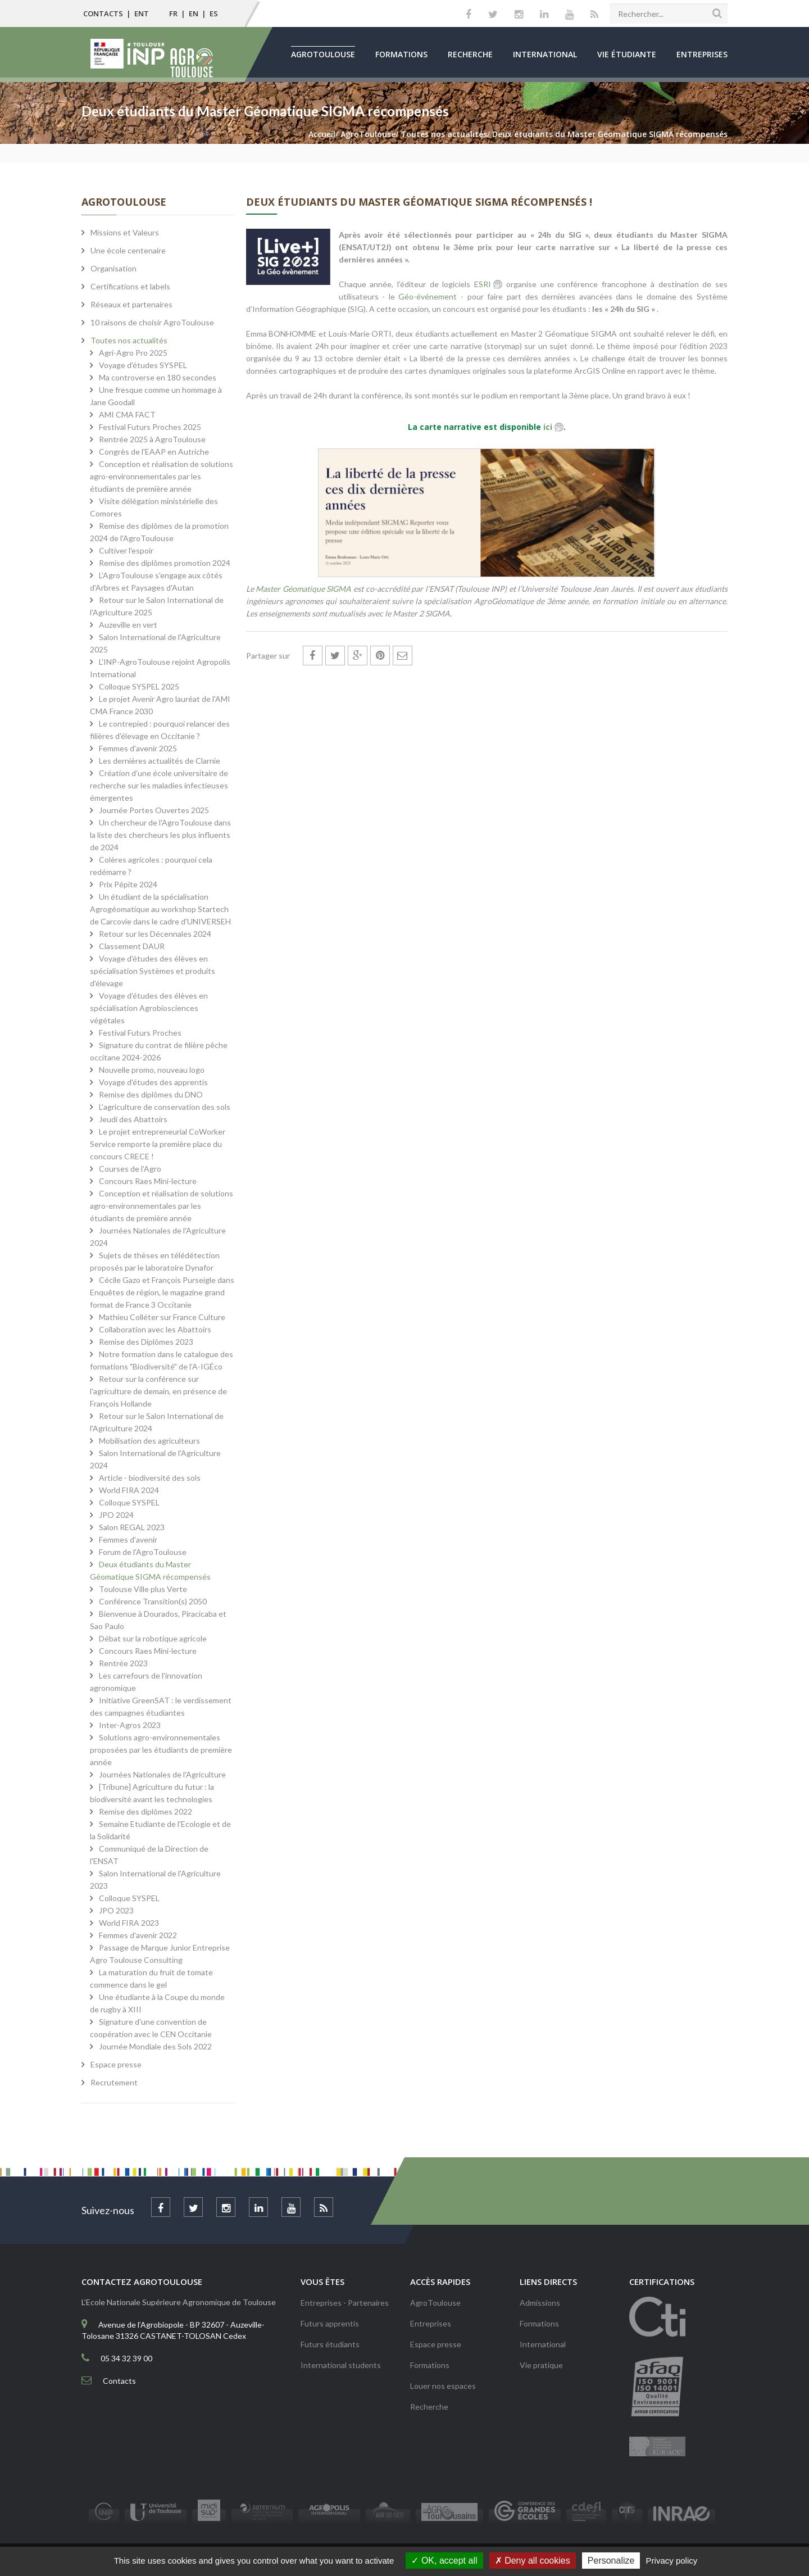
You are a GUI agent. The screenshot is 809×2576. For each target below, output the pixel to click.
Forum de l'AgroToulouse (143, 1552)
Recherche (470, 54)
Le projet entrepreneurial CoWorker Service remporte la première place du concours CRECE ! (157, 1144)
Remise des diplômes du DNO (151, 1094)
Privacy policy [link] (672, 2560)
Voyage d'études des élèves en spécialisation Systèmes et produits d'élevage (152, 971)
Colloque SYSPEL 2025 (139, 686)
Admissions (540, 2302)
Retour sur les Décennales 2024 (155, 933)
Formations (401, 54)
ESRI (482, 284)
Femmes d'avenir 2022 (138, 1935)
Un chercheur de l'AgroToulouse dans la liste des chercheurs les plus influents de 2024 (160, 835)
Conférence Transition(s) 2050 (153, 1601)
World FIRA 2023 (129, 1923)
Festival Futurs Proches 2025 (150, 427)
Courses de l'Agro (130, 1168)
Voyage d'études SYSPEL (143, 365)
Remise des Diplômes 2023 (146, 1341)
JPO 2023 (116, 1910)
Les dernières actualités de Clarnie (159, 760)
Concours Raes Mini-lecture (148, 1181)
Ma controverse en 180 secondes (157, 377)
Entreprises (702, 54)
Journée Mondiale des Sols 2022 (155, 2046)
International (545, 54)
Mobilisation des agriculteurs (149, 1440)
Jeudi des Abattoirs (133, 1119)
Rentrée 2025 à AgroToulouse (152, 439)
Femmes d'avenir (128, 1539)
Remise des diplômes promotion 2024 (164, 563)
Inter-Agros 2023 (130, 1725)
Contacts (103, 13)
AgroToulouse (323, 54)
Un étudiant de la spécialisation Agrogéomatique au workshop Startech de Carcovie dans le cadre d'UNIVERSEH (160, 909)
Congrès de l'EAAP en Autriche (154, 451)
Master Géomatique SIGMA (303, 588)
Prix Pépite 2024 (128, 884)
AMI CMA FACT (127, 414)
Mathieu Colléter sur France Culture (162, 1317)
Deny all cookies (532, 2560)
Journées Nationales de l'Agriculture (162, 1774)
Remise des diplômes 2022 (145, 1811)
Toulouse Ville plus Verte (143, 1589)
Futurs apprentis (330, 2323)
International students (341, 2365)
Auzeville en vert (128, 624)
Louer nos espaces (443, 2386)
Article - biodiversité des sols (150, 1477)
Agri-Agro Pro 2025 (133, 352)
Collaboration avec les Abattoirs (155, 1329)
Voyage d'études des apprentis (153, 1082)
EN (193, 13)
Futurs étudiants (330, 2344)
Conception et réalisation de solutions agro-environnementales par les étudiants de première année (161, 476)
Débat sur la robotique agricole (153, 1638)
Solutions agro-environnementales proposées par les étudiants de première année (161, 1750)
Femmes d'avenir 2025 (138, 748)
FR (173, 13)
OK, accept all (444, 2560)
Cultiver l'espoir (126, 550)
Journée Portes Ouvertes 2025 (154, 810)
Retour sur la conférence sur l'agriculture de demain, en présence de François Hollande (158, 1391)
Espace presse (435, 2344)
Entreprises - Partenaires (345, 2302)
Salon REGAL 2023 (132, 1527)
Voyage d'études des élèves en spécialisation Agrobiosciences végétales (149, 1008)
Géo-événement (427, 296)
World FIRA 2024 (129, 1490)
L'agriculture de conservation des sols (164, 1107)
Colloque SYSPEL (129, 1502)
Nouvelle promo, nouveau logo (151, 1069)
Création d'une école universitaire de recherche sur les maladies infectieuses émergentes (159, 785)
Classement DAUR (132, 946)
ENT (141, 13)
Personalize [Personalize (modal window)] (611, 2560)
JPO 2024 (116, 1515)
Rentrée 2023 (123, 1663)
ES (214, 13)
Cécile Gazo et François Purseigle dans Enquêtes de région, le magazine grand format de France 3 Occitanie (162, 1292)
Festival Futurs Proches (140, 1032)
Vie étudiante (626, 54)
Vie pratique (541, 2365)
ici (547, 426)
